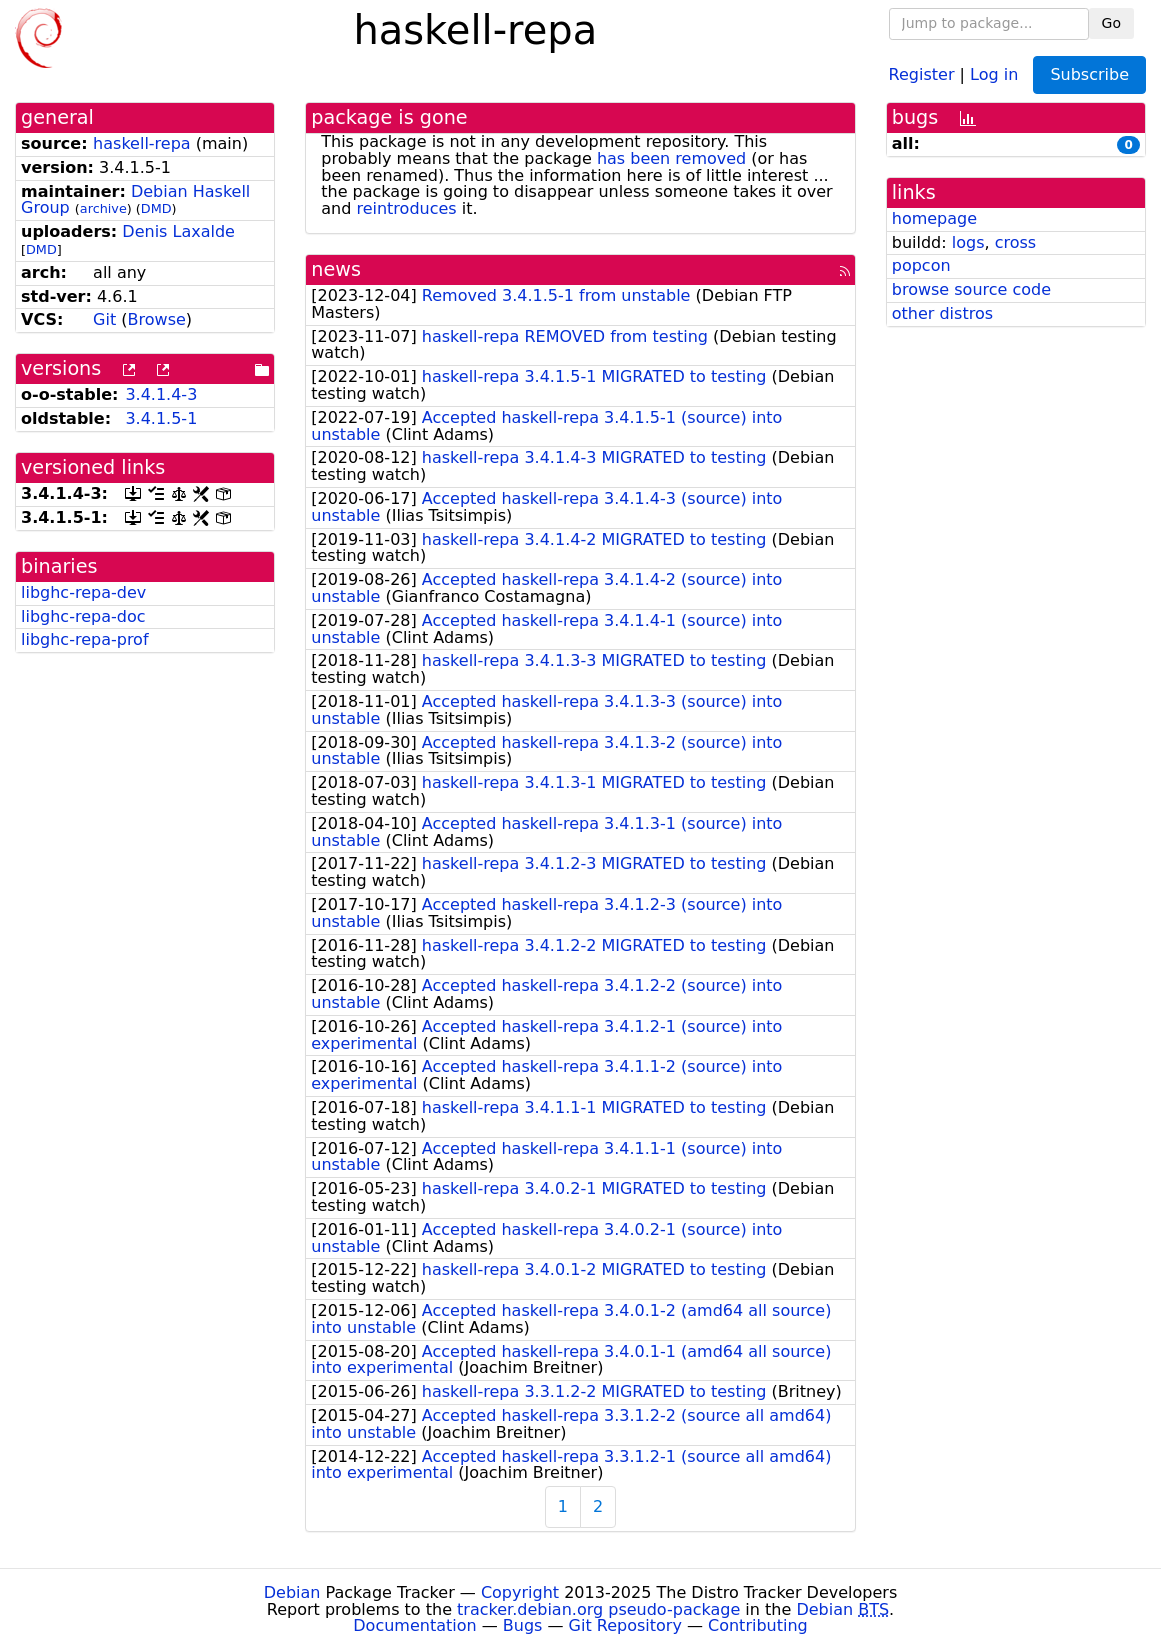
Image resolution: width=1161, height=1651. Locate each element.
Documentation (414, 1625)
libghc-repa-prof (85, 639)
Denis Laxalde (178, 231)
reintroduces (406, 208)
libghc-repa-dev (83, 592)
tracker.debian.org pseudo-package (598, 1609)
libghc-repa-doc (83, 616)
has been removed (671, 158)
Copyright (520, 1592)
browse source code (971, 289)
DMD (156, 208)
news (336, 269)
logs (968, 242)
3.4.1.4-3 (161, 394)
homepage (934, 218)
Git (104, 319)
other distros (942, 313)
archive (103, 208)
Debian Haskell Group (135, 200)
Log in (994, 73)
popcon (921, 265)
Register (922, 73)
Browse (157, 319)
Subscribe (1089, 74)
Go (1111, 23)
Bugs (523, 1625)
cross (1015, 242)
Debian (292, 1592)
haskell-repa (142, 143)
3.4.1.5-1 (161, 418)
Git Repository (625, 1625)
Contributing (758, 1625)
